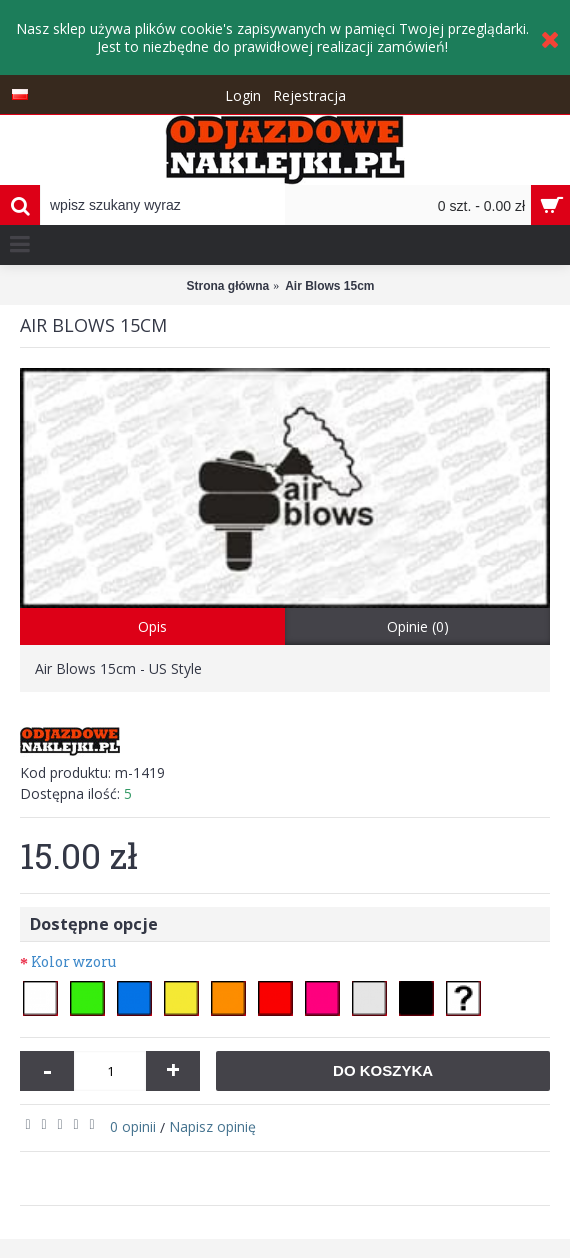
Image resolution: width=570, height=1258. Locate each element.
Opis (152, 626)
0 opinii (133, 1126)
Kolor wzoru (73, 961)
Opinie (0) (418, 626)
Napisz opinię (212, 1126)
